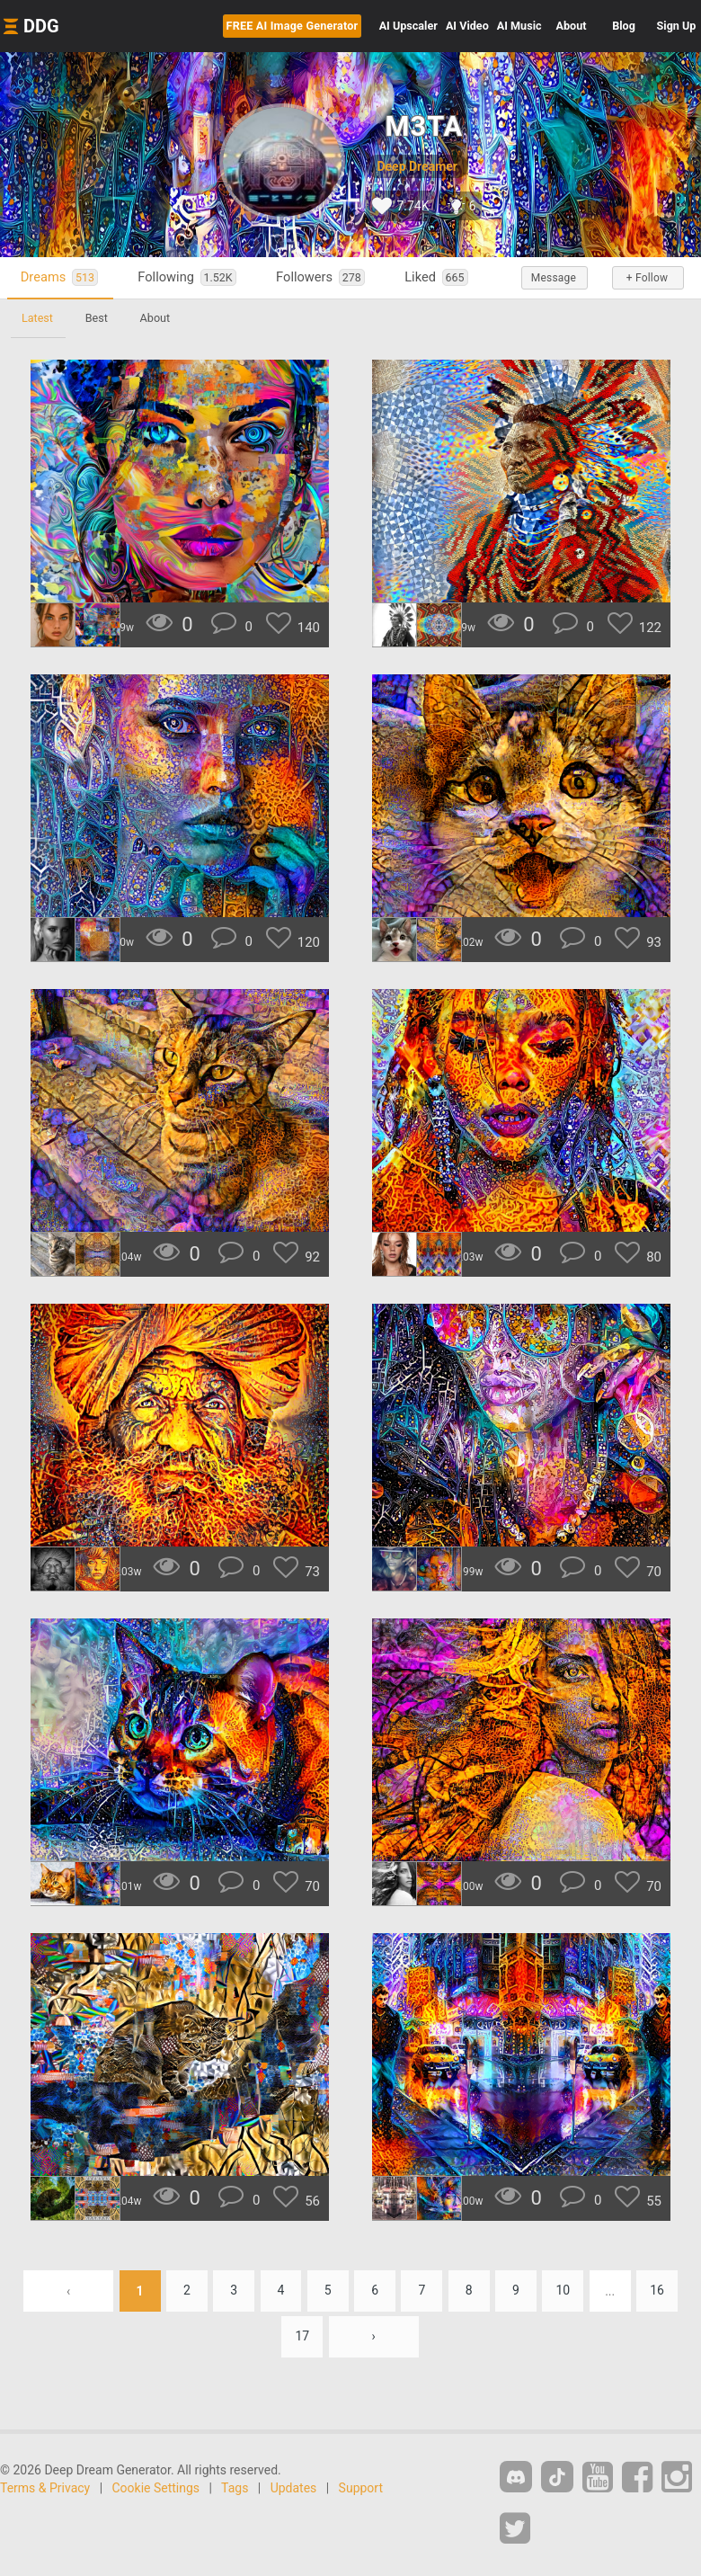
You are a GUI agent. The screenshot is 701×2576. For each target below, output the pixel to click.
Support (361, 2488)
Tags (234, 2488)
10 (563, 2291)
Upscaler (408, 25)
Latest (37, 318)
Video (467, 25)
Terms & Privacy (45, 2488)
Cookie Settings (156, 2488)
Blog (623, 25)
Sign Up (677, 25)
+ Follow (647, 278)
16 (658, 2291)
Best (96, 318)
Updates (294, 2488)
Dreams (59, 277)
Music (519, 25)
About (571, 25)
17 (302, 2337)
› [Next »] (374, 2337)
